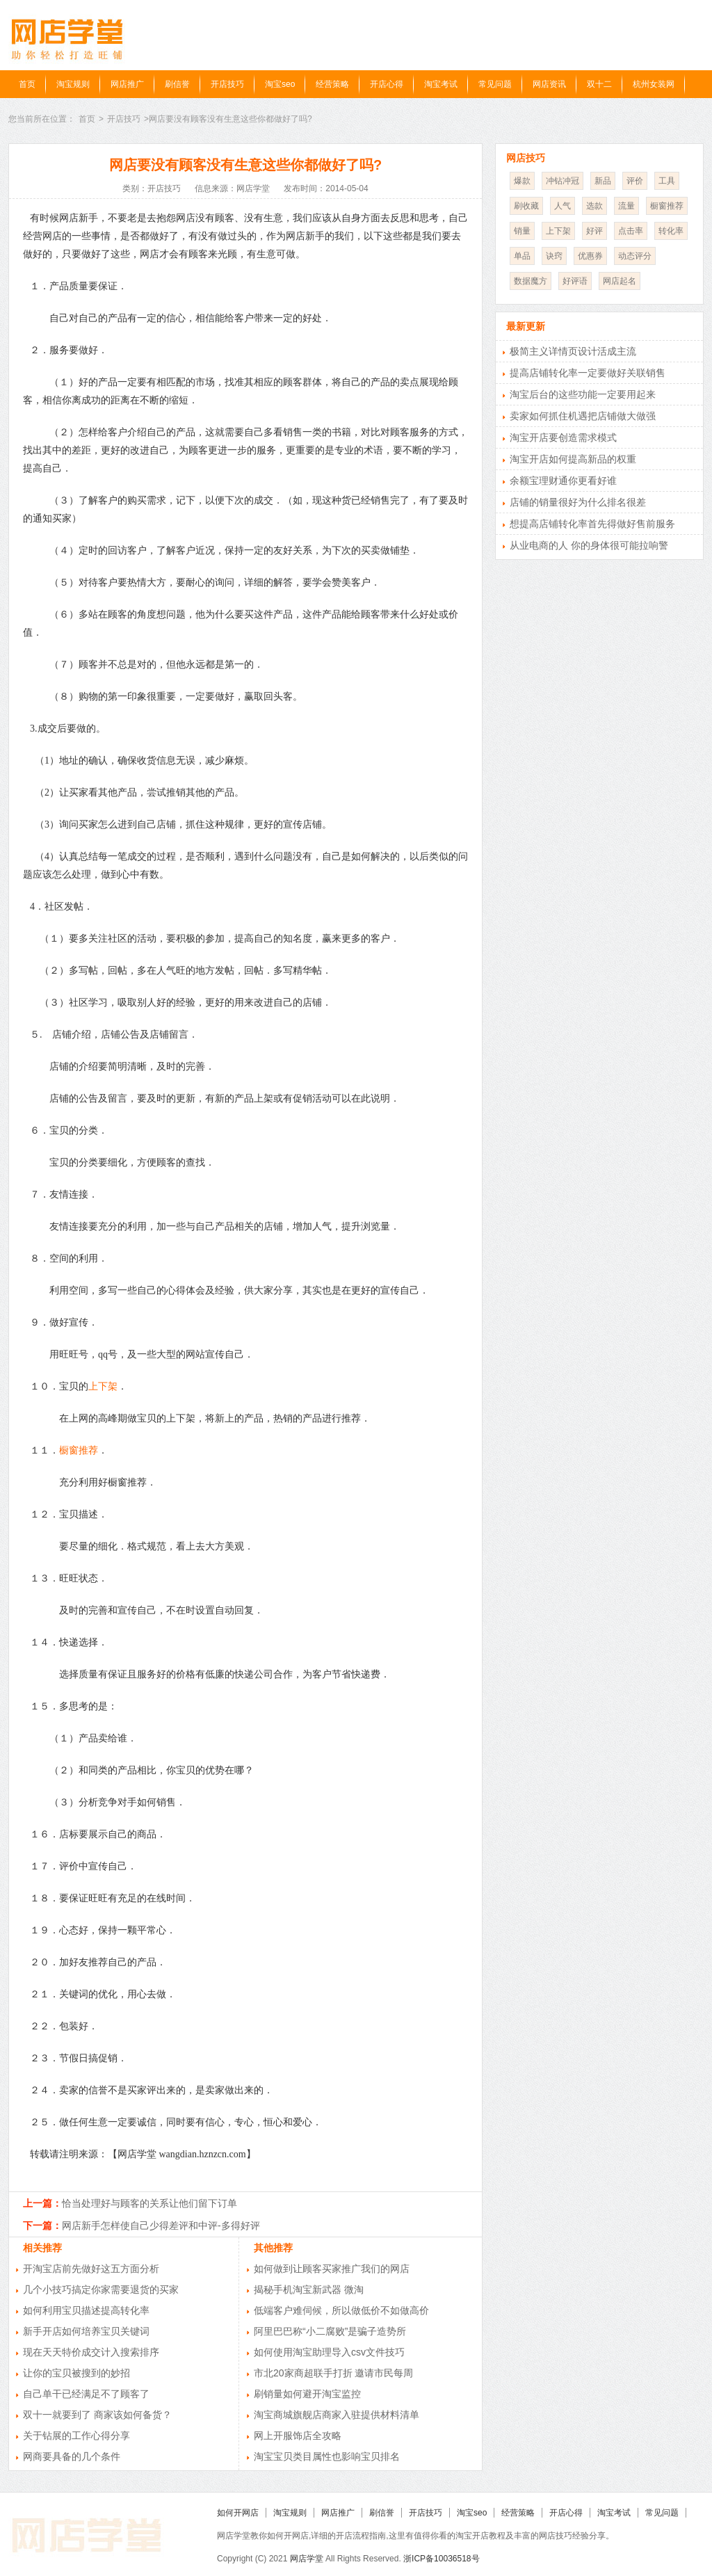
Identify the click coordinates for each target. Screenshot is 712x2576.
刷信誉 (177, 84)
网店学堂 (306, 2558)
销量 (522, 231)
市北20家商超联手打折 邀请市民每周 (333, 2372)
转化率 (670, 231)
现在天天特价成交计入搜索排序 (91, 2352)
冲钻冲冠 (562, 181)
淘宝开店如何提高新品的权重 (573, 459)
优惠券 (590, 256)
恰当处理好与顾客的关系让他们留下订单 (149, 2203)
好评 (594, 231)
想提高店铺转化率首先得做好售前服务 (592, 523)
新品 (602, 181)
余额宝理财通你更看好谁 (563, 480)
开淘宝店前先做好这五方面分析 (91, 2268)
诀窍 (554, 256)
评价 (634, 181)
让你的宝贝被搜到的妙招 (76, 2372)
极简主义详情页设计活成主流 (573, 351)
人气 (562, 206)
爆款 (522, 181)
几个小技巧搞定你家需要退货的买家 (101, 2289)
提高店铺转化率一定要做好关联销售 (587, 372)
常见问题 (495, 84)
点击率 (630, 231)
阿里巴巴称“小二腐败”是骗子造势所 (330, 2331)
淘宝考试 (441, 84)
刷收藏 (526, 206)
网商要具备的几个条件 (71, 2456)
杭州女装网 (653, 84)
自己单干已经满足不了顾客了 (86, 2393)
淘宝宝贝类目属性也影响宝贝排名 (327, 2456)
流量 (626, 206)
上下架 (103, 1386)
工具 (666, 181)
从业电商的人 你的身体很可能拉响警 (589, 545)
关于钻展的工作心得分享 (76, 2435)
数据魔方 (530, 281)
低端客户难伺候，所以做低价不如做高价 (341, 2310)
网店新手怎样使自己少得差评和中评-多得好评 (161, 2225)
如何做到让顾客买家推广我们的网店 (332, 2268)
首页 (27, 84)
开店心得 (386, 84)
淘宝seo (280, 84)
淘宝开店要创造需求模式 (563, 437)
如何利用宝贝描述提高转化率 (86, 2310)
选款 (594, 206)
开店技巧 (227, 84)
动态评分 (635, 256)
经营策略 (332, 84)
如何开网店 (238, 2513)
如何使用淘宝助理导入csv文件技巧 (329, 2352)
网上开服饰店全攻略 (297, 2435)
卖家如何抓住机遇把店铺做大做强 (583, 415)
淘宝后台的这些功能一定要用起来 (583, 394)
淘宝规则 (73, 84)
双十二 (599, 84)
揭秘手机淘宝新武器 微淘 (309, 2289)
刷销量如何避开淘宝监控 (307, 2393)
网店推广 (127, 84)
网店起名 (619, 281)
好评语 (575, 281)
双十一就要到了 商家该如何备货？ (97, 2414)
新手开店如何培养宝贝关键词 (86, 2331)
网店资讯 (549, 84)
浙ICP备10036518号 (441, 2558)
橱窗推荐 (78, 1450)
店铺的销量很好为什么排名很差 (578, 502)
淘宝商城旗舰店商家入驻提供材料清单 (336, 2414)
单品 (522, 256)
